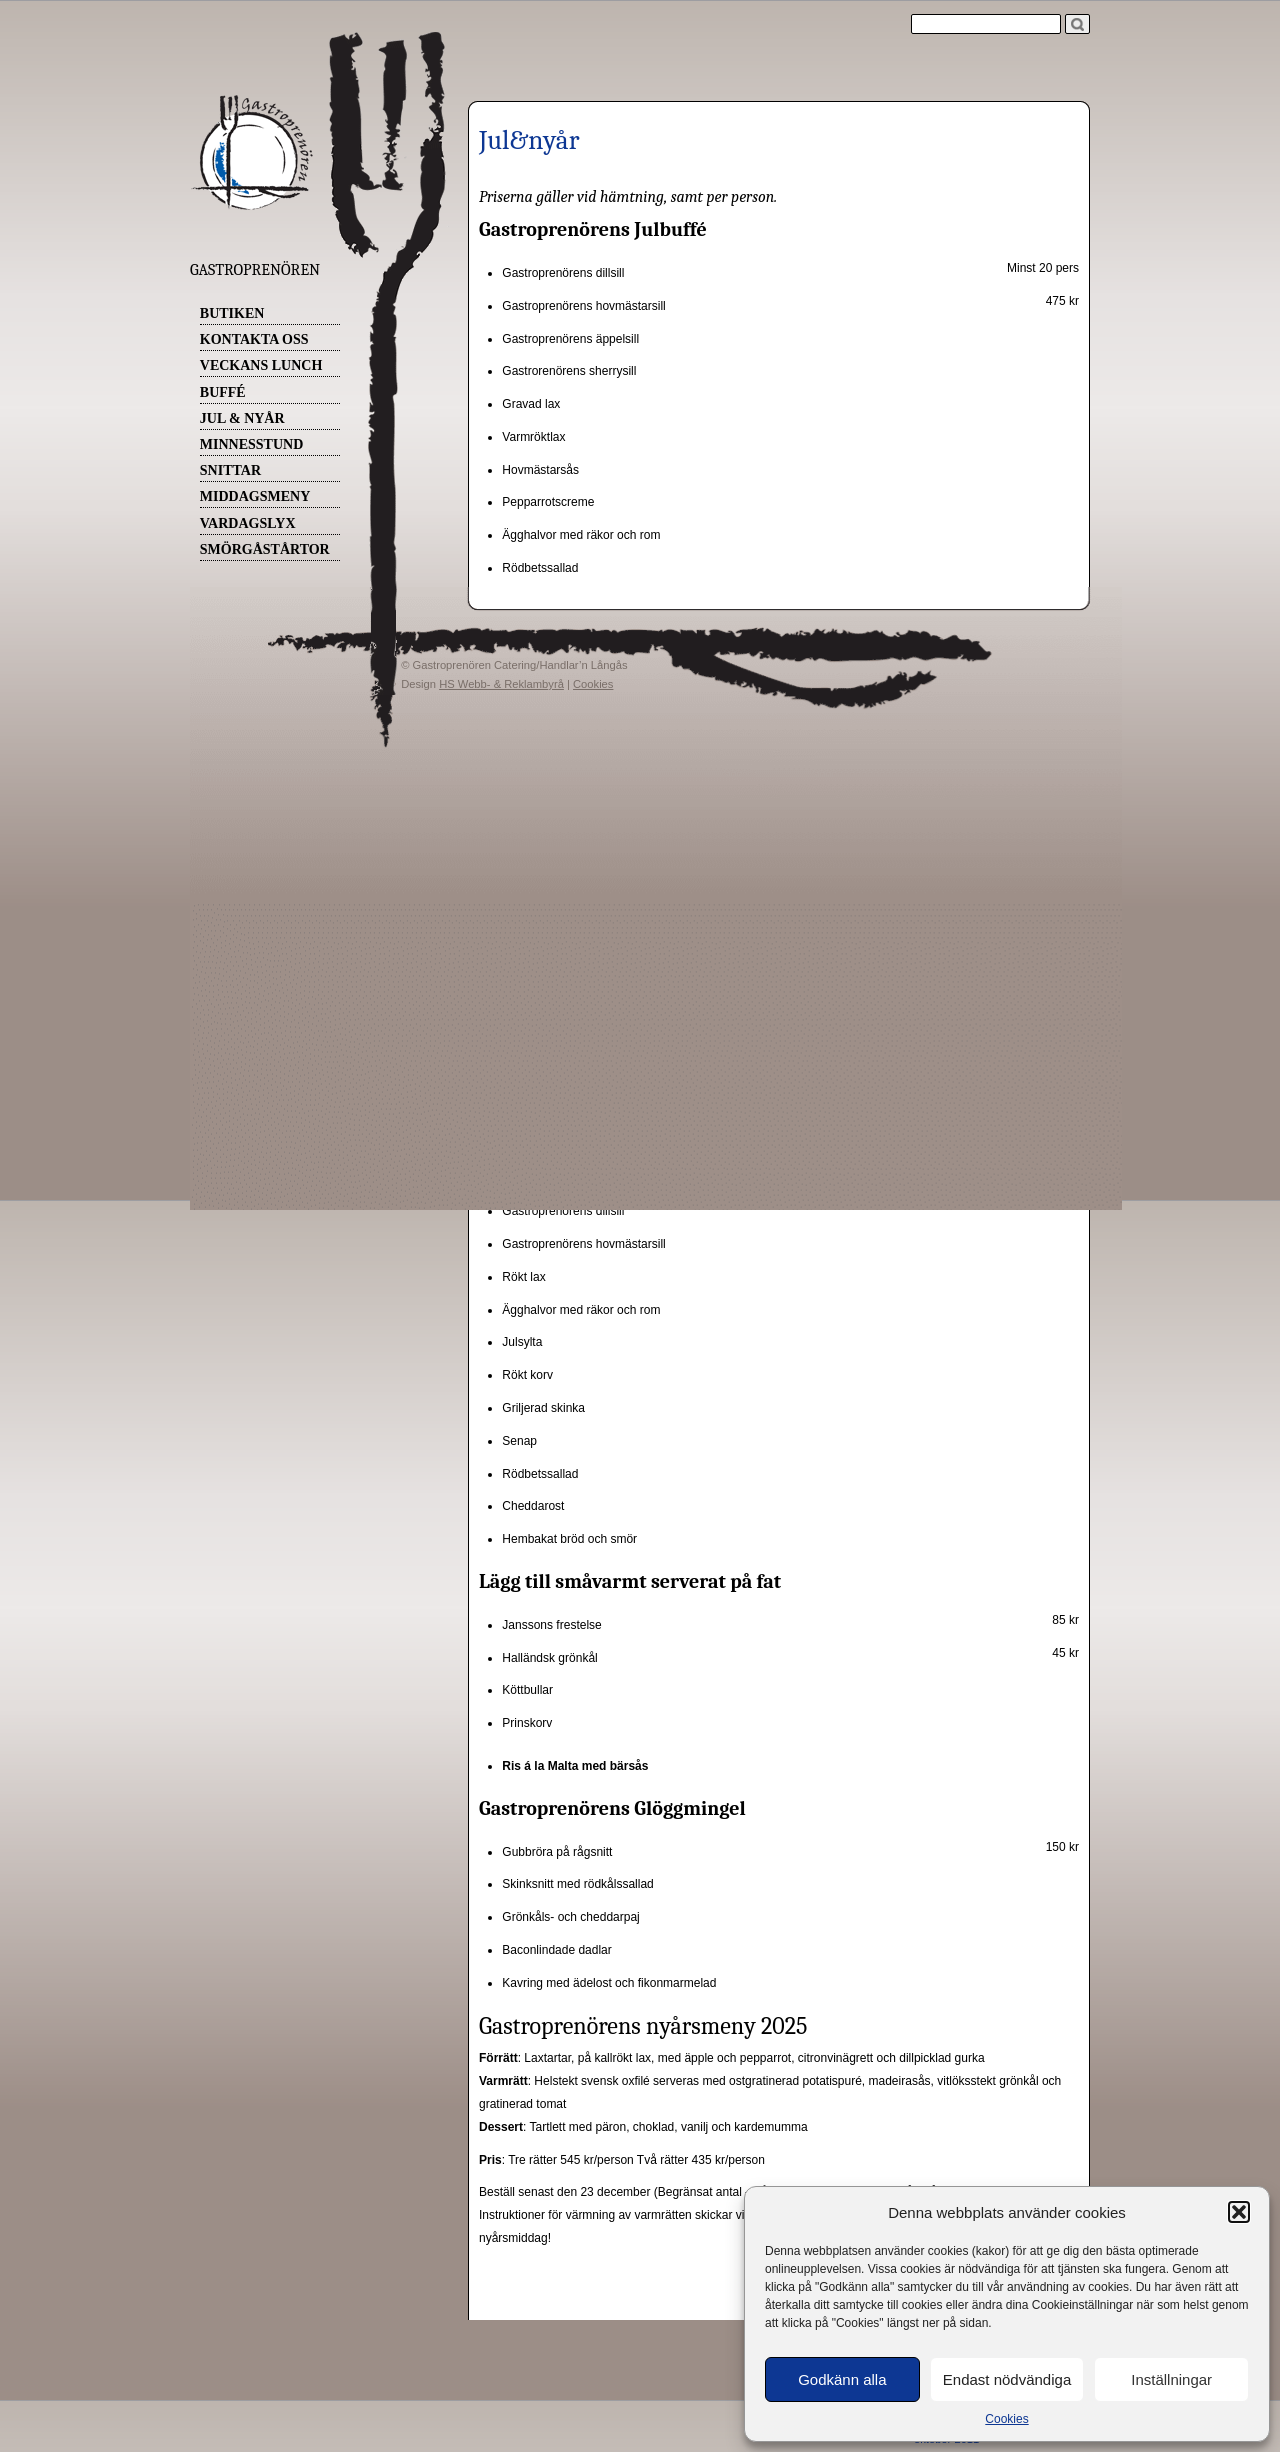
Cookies (1006, 2419)
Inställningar (1171, 2379)
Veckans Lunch (261, 365)
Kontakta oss (254, 339)
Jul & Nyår (242, 418)
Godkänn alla (842, 2379)
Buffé (223, 392)
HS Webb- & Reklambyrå (501, 684)
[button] (1239, 2212)
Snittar (230, 470)
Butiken (232, 313)
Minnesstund (251, 444)
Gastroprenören (255, 270)
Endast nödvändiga (1007, 2379)
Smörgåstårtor (265, 549)
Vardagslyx (248, 523)
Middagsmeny (255, 496)
